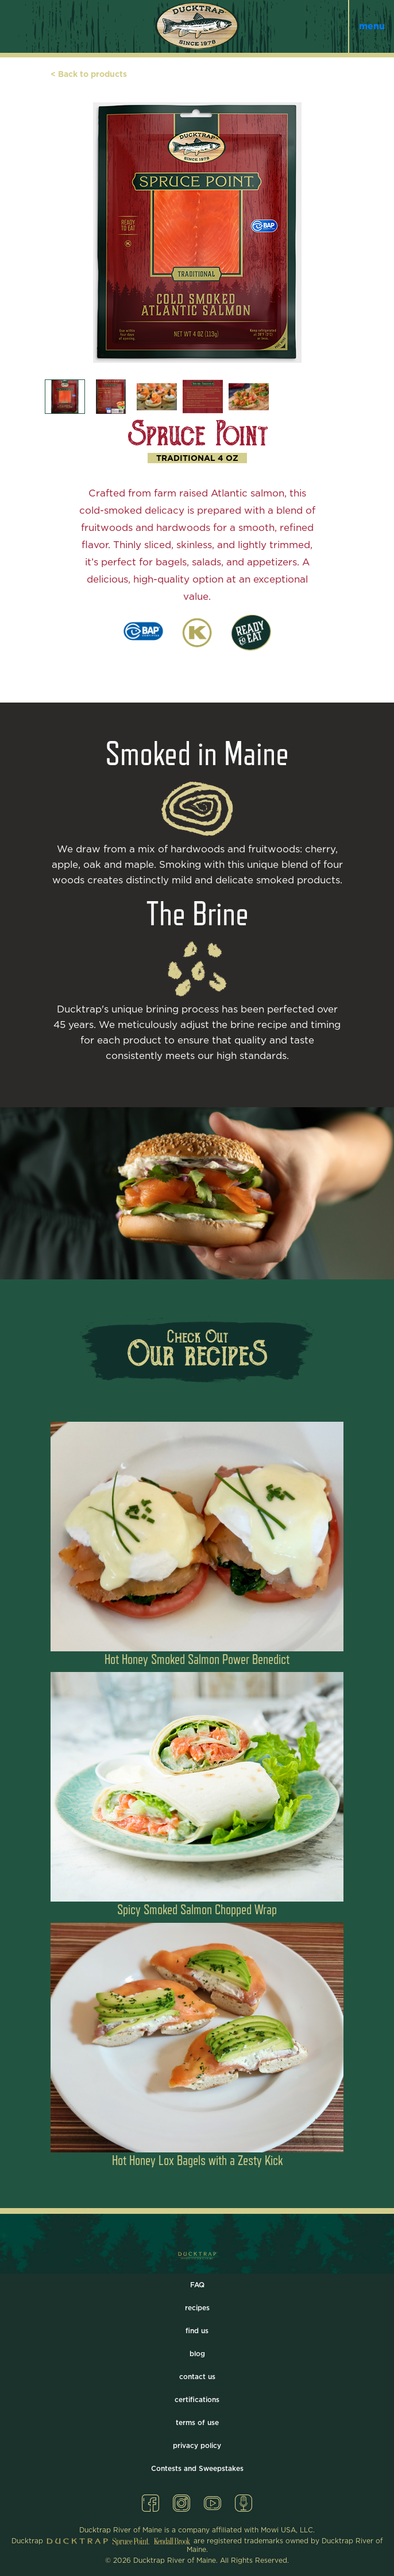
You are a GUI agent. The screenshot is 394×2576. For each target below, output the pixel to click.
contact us (197, 2376)
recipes (197, 2308)
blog (197, 2353)
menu (372, 26)
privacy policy (197, 2445)
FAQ (197, 2285)
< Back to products (89, 75)
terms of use (197, 2422)
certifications (197, 2399)
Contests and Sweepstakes (197, 2468)
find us (197, 2330)
